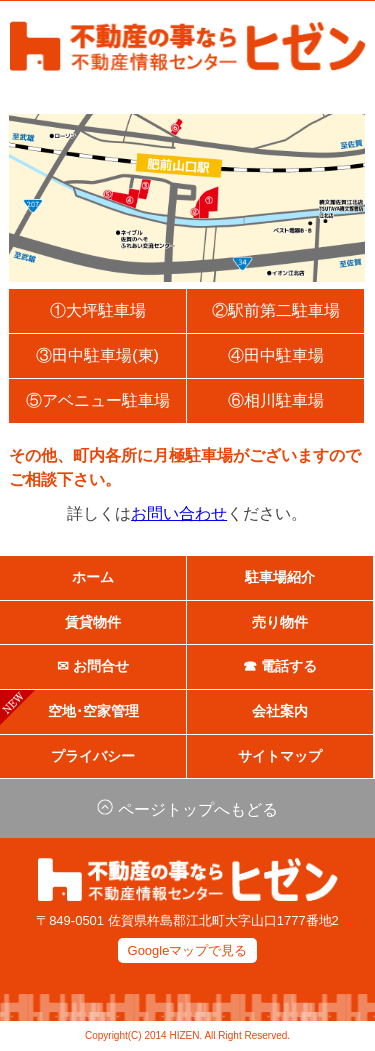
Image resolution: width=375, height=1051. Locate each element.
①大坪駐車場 (98, 310)
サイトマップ (280, 756)
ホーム (93, 577)
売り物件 (280, 622)
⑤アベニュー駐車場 (98, 400)
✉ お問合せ (93, 666)
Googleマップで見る (188, 950)
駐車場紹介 (280, 577)
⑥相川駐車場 (276, 400)
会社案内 (280, 711)
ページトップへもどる (187, 809)
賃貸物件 (93, 622)
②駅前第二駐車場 (276, 310)
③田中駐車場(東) (98, 355)
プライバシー (93, 756)
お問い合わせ (180, 513)
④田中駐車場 (276, 355)
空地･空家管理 (69, 709)
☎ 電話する (280, 666)
